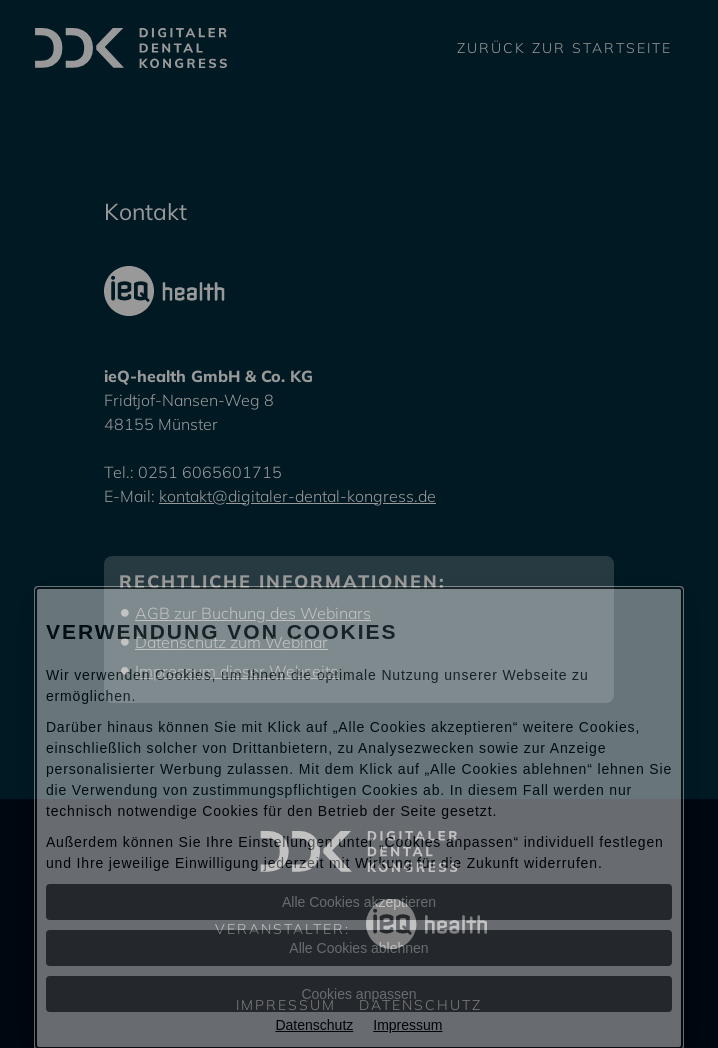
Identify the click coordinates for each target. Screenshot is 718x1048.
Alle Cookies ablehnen (358, 948)
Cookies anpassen (358, 994)
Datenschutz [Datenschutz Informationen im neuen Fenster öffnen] (314, 1025)
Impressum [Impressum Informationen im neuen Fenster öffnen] (407, 1025)
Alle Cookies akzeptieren (359, 902)
